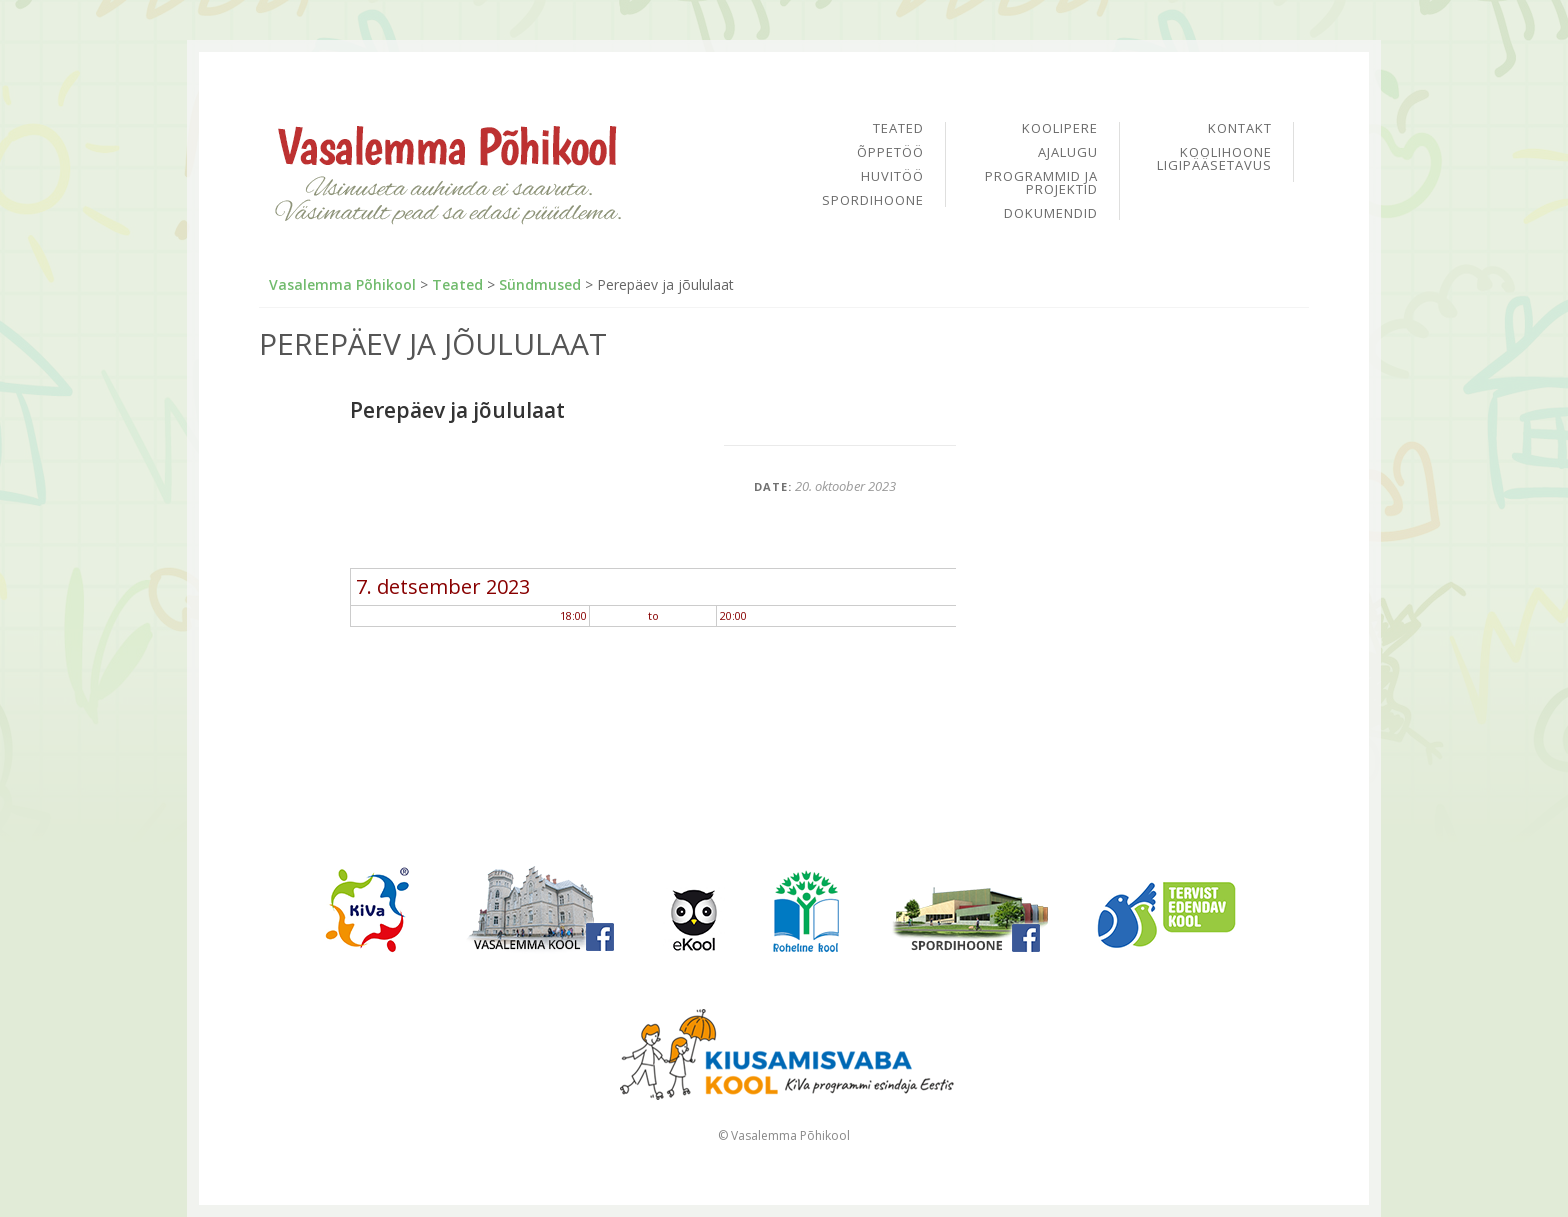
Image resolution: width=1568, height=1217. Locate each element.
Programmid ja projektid (1041, 184)
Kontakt (1240, 129)
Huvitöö (892, 177)
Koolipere (1060, 129)
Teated (898, 129)
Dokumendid (1051, 213)
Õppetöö (890, 153)
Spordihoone (873, 200)
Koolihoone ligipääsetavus (1214, 159)
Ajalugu (1068, 153)
